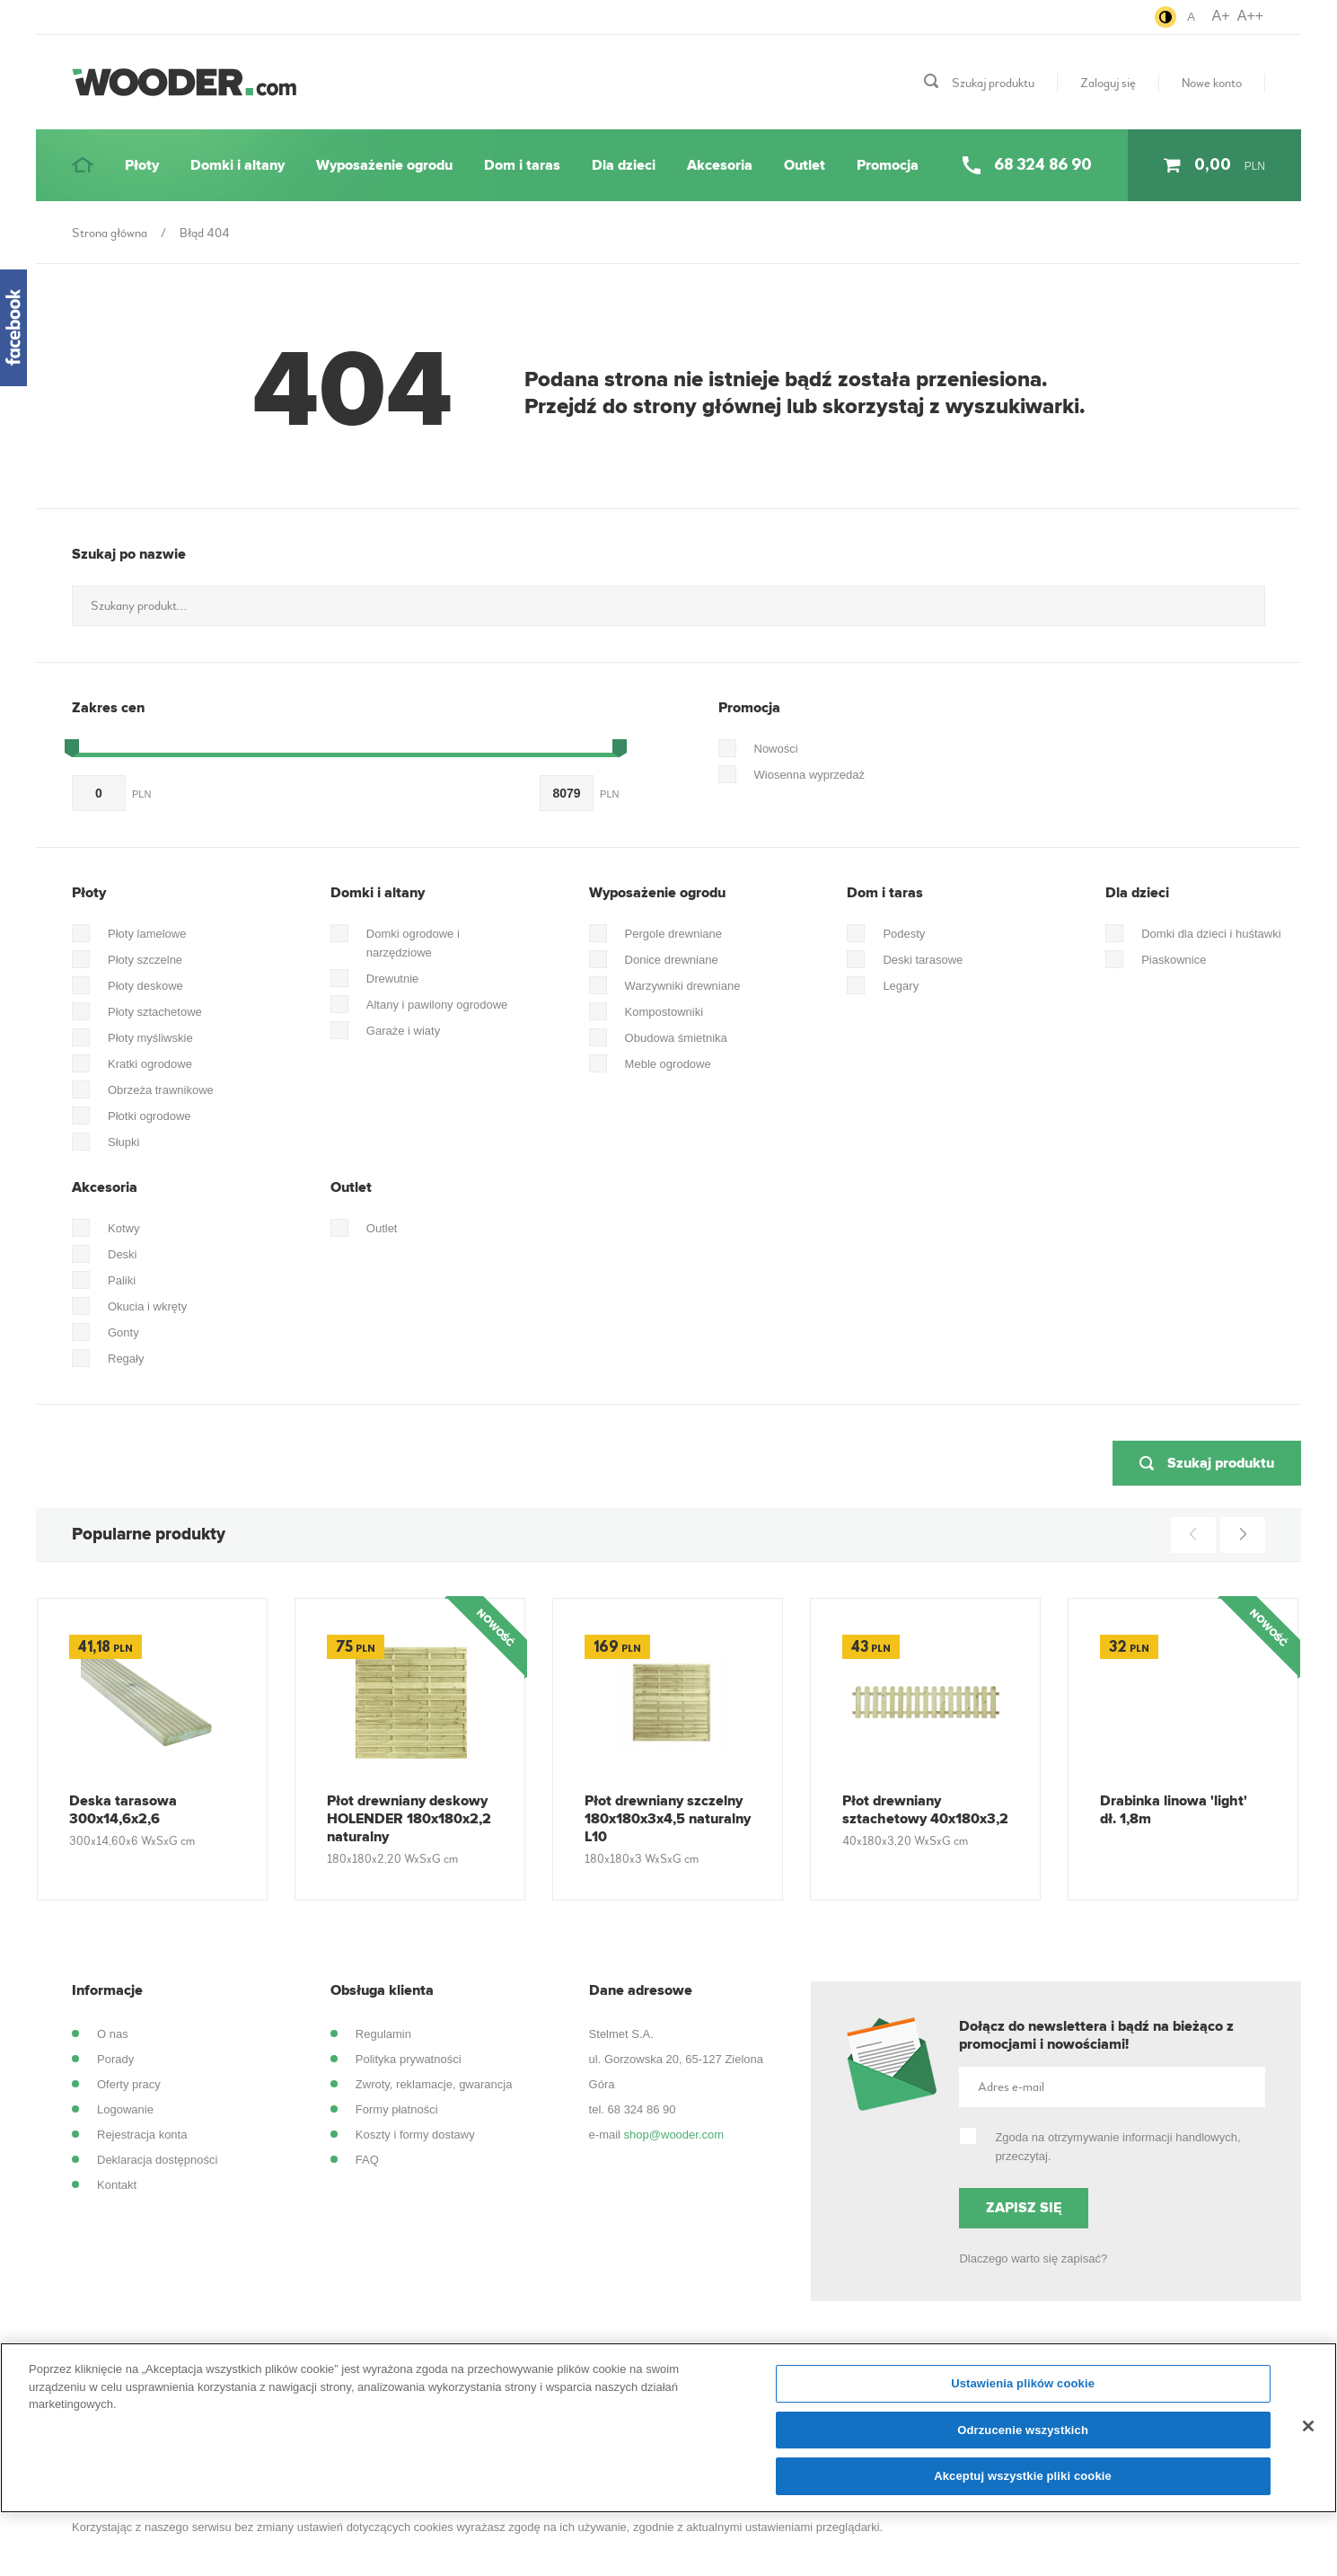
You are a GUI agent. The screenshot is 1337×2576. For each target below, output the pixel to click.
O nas (112, 2034)
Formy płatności (397, 2109)
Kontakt (116, 2185)
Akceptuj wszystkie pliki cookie (1023, 2485)
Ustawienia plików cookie (1023, 2393)
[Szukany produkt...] (668, 606)
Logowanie (125, 2109)
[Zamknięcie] (1308, 2435)
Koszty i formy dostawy (415, 2134)
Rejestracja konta (142, 2134)
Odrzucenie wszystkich (1022, 2439)
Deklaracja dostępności (157, 2159)
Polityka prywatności (409, 2059)
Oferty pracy (129, 2084)
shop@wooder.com (674, 2134)
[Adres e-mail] (1112, 2087)
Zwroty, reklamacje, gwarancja (434, 2084)
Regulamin (383, 2034)
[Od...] (99, 793)
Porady (115, 2059)
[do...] (567, 793)
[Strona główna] (83, 165)
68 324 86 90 (642, 2109)
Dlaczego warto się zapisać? (1033, 2258)
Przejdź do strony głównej (652, 406)
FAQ (367, 2159)
